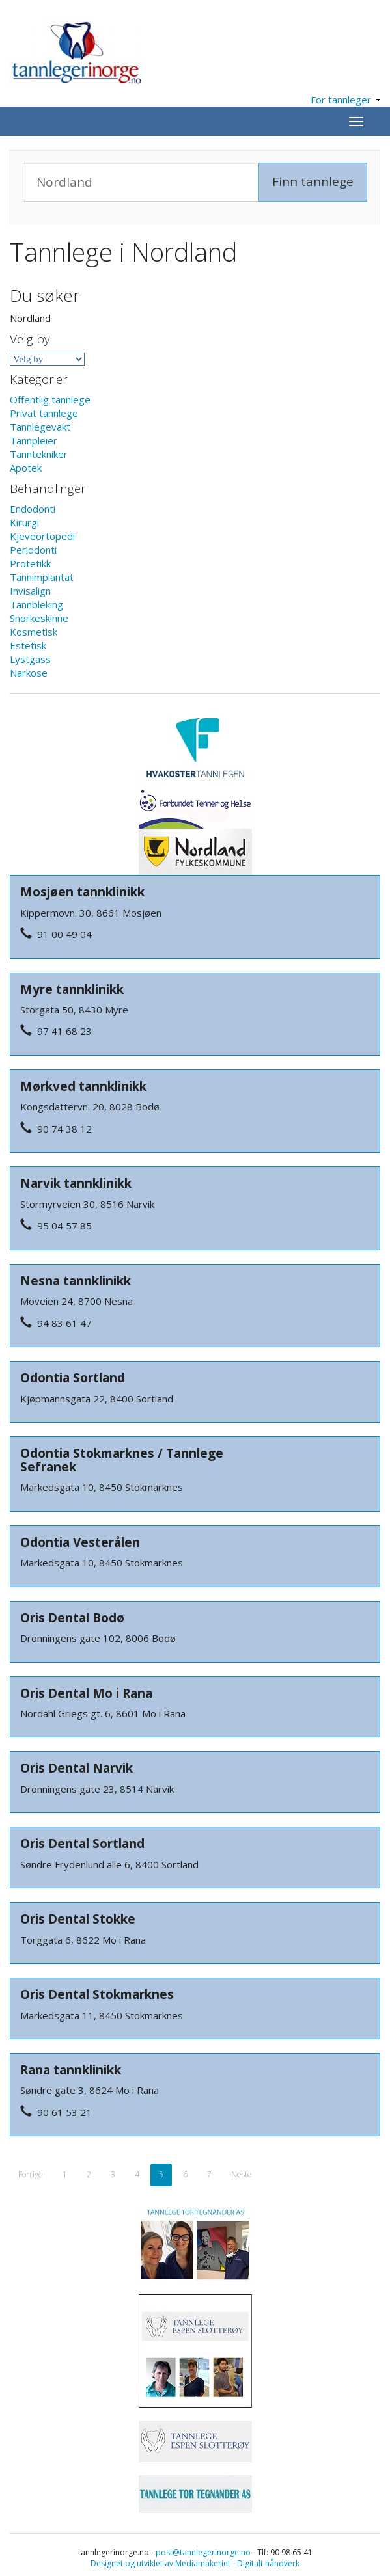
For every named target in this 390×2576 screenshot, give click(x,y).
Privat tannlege (44, 413)
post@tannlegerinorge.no (203, 2552)
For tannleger (345, 99)
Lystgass (30, 658)
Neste (241, 2174)
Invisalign (30, 590)
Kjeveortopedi (42, 536)
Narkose (29, 672)
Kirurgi (24, 522)
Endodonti (32, 508)
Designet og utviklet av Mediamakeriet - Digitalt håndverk (195, 2563)
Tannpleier (33, 440)
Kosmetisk (33, 631)
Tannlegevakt (40, 426)
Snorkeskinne (39, 617)
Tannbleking (36, 604)
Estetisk (28, 645)
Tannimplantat (42, 577)
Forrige (30, 2174)
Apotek (26, 467)
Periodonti (33, 549)
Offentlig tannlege (50, 399)
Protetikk (30, 563)
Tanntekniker (39, 454)
